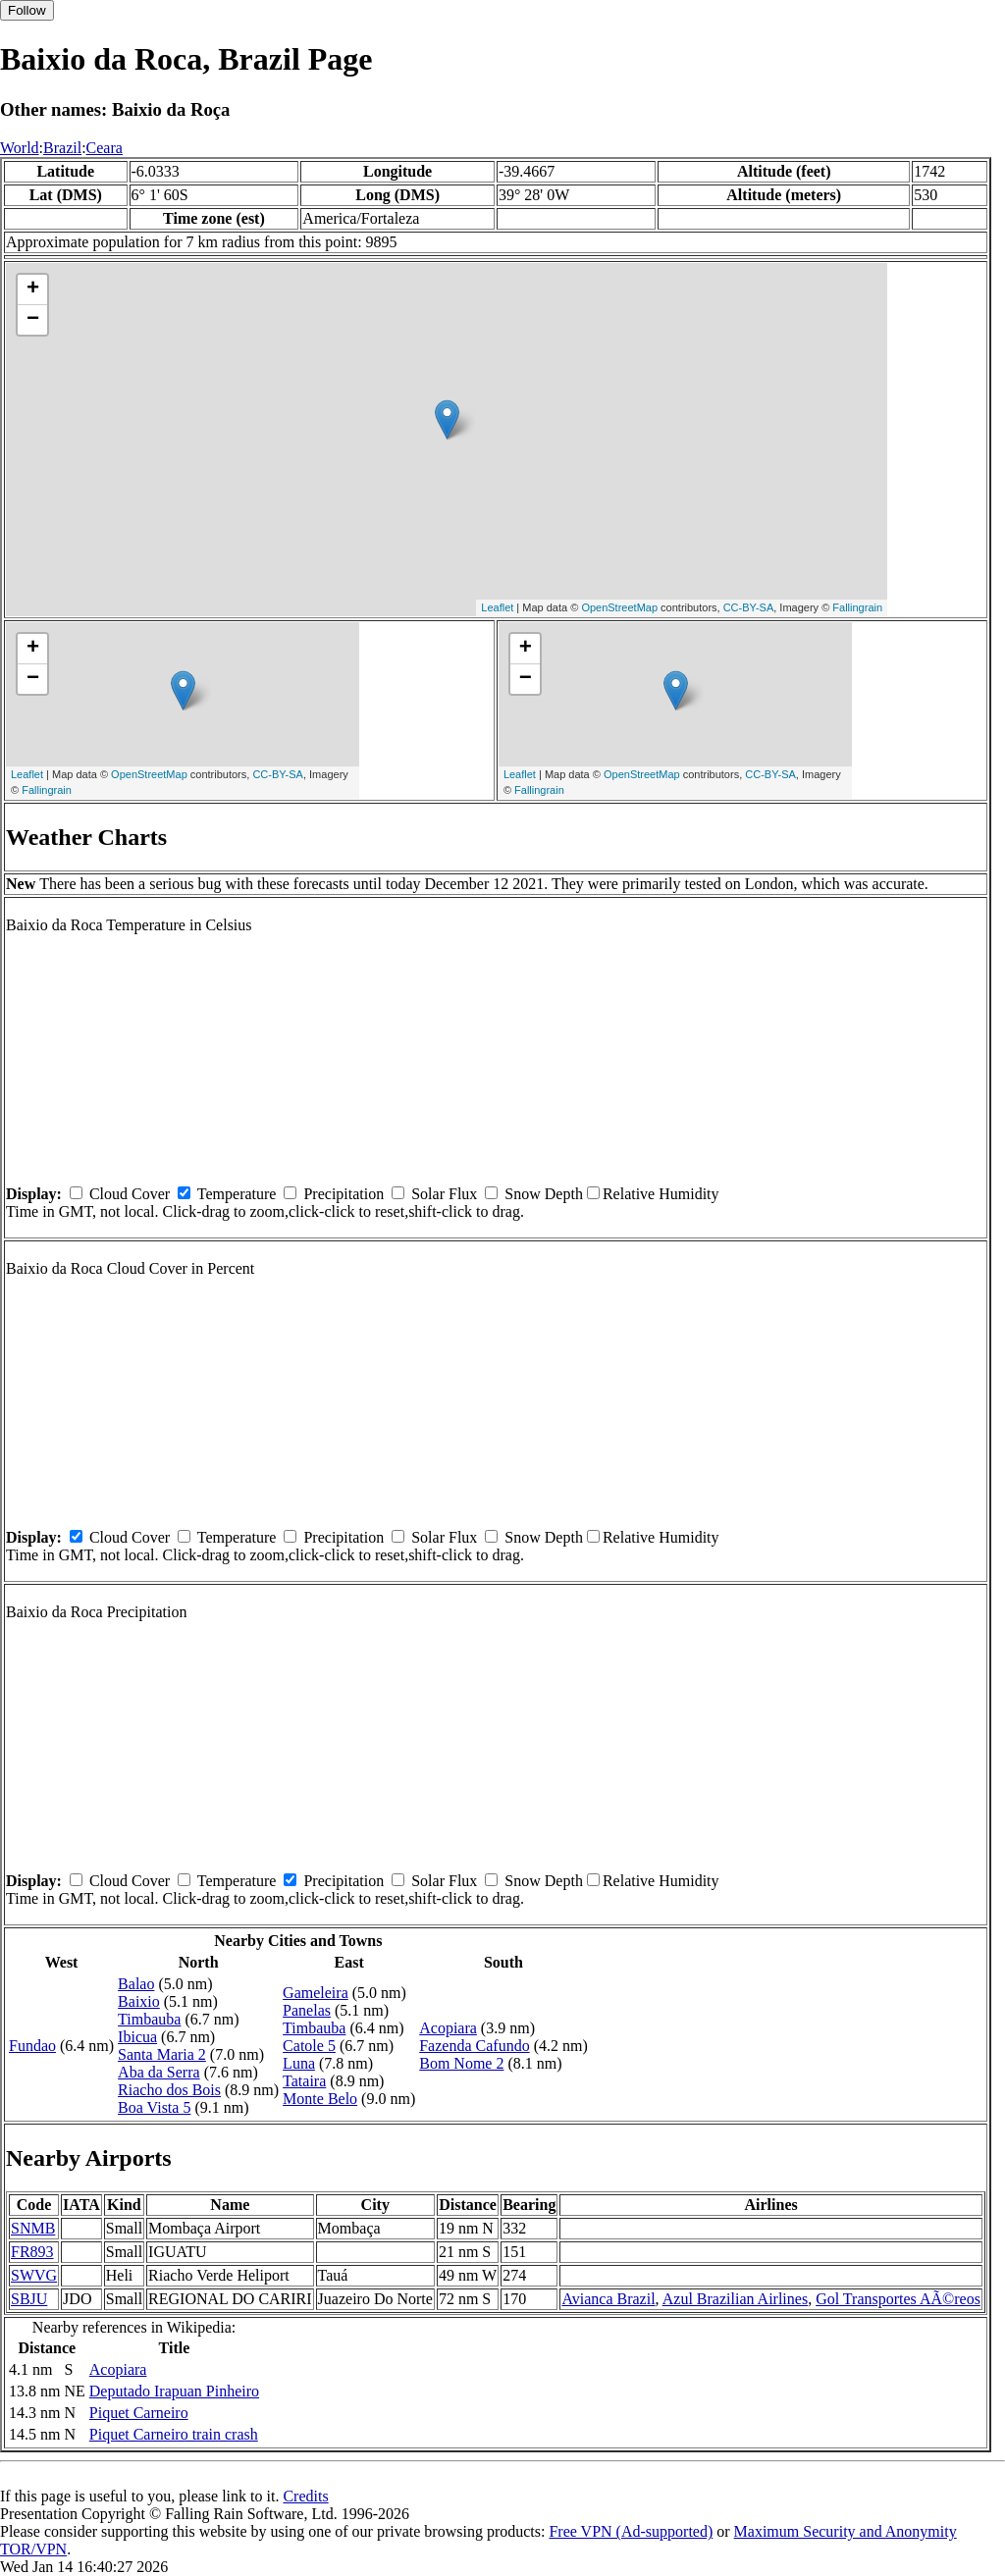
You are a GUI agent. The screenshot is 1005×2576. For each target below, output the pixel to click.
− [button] (32, 320)
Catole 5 (309, 2045)
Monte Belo (320, 2098)
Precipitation (343, 1193)
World (19, 147)
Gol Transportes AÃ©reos (898, 2298)
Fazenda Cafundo (474, 2045)
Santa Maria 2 (162, 2054)
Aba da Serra (159, 2072)
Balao (136, 1983)
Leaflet (497, 607)
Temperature (237, 1193)
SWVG (34, 2275)
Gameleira (315, 1992)
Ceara (104, 147)
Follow (27, 10)
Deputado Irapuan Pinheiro (174, 2391)
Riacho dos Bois (169, 2089)
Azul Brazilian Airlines (735, 2298)
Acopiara (448, 2028)
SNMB (33, 2228)
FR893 (32, 2251)
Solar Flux (444, 1193)
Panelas (307, 2010)
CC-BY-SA (748, 607)
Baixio (139, 2001)
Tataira (304, 2081)
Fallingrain (857, 607)
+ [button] (32, 289)
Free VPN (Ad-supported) (631, 2531)
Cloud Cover (129, 1193)
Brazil (62, 147)
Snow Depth (543, 1193)
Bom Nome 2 (461, 2063)
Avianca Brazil (608, 2298)
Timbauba (149, 2019)
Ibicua (137, 2036)
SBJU (29, 2298)
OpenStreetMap (619, 607)
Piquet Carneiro (138, 2412)
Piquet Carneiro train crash (173, 2434)
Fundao (32, 2045)
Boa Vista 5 (154, 2107)
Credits (305, 2496)
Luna (299, 2063)
